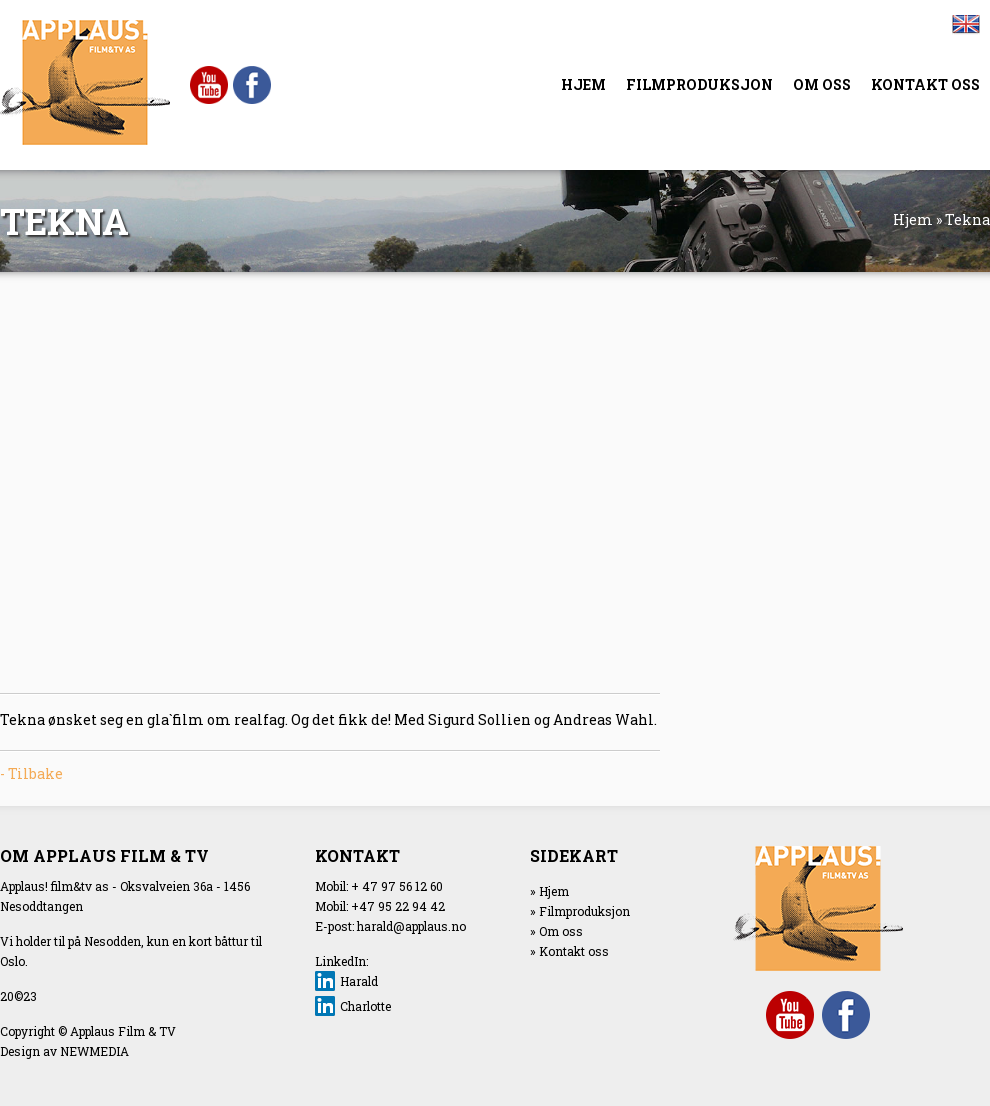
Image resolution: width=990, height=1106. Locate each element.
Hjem (913, 219)
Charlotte (365, 1006)
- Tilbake (31, 773)
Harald (359, 981)
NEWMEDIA (94, 1051)
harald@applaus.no (411, 926)
